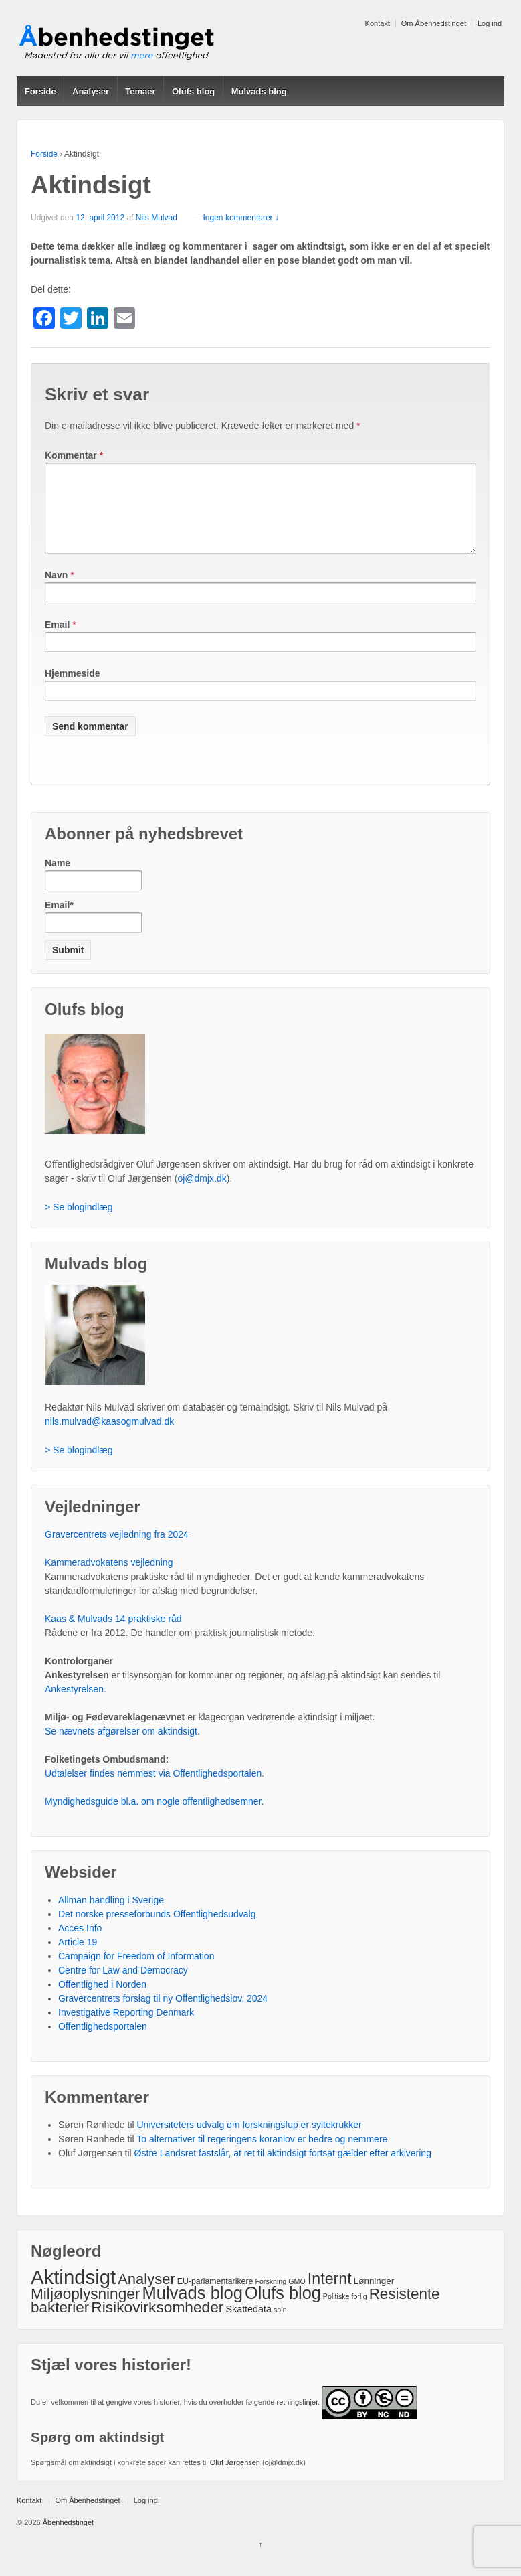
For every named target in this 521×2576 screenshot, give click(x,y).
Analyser (90, 91)
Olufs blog (193, 91)
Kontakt (377, 23)
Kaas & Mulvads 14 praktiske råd (113, 1634)
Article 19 (77, 1958)
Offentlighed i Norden (102, 2000)
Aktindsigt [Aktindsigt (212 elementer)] (73, 2293)
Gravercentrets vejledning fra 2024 (117, 1550)
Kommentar (74, 455)
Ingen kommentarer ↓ (241, 217)
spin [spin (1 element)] (280, 2326)
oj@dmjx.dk (201, 1194)
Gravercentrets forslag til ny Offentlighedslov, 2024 (163, 2014)
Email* (93, 932)
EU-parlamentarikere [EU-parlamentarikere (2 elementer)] (215, 2297)
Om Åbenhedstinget (433, 23)
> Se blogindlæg (79, 1223)
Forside (40, 91)
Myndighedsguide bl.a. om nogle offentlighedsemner (153, 1817)
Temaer (140, 91)
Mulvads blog (259, 91)
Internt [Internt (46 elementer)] (330, 2295)
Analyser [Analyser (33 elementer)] (146, 2295)
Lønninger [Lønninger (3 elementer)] (374, 2297)
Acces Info (80, 1944)
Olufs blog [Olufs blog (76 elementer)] (283, 2309)
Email (57, 640)
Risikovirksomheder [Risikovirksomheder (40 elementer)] (157, 2323)
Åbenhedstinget (67, 2538)
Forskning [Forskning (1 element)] (270, 2297)
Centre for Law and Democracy (123, 1986)
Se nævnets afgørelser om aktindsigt (121, 1747)
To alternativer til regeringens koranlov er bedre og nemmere (261, 2155)
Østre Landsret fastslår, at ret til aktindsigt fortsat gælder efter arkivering (282, 2169)
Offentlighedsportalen (102, 2042)
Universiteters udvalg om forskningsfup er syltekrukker (249, 2141)
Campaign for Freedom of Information (136, 1972)
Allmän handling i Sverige (111, 1916)
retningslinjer (297, 2418)
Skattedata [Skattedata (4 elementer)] (248, 2325)
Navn (56, 591)
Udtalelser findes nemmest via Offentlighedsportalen (153, 1789)
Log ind (490, 23)
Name (93, 890)
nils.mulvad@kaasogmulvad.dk (109, 1437)
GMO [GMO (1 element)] (296, 2297)
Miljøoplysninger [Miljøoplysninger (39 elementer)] (85, 2310)
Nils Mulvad (156, 217)
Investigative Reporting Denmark (126, 2028)
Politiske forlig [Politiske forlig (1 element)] (345, 2312)
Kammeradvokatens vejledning (109, 1578)
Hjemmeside (72, 689)
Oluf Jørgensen (235, 2478)
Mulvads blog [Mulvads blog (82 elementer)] (192, 2309)
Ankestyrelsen (74, 1705)
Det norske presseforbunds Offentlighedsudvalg (156, 1930)
